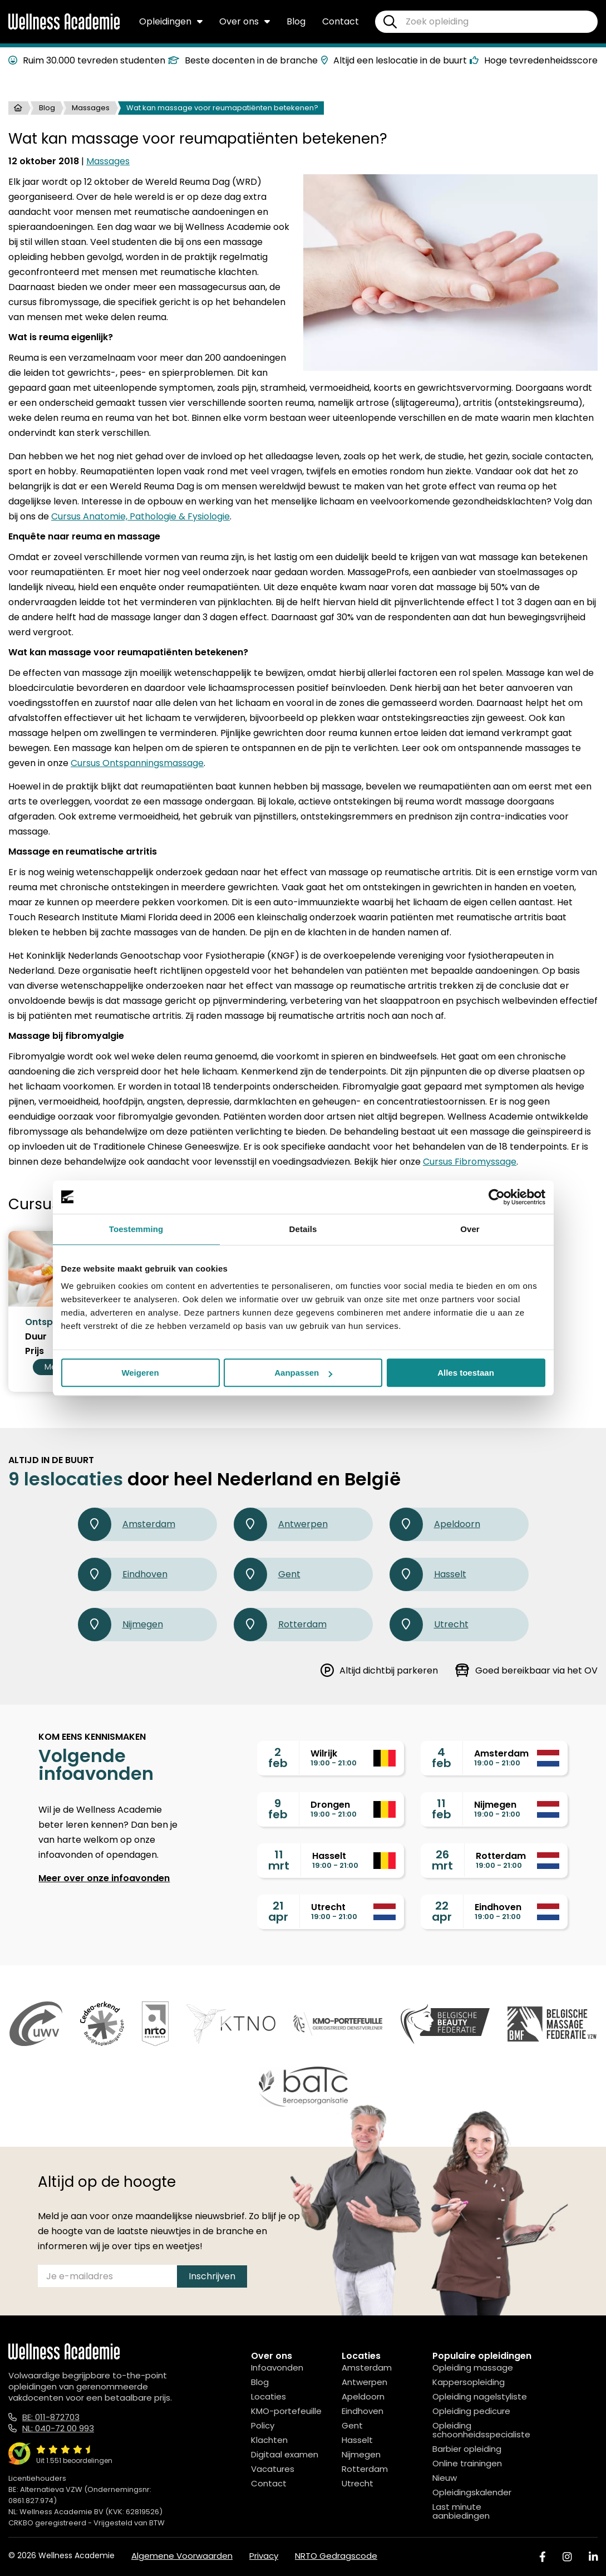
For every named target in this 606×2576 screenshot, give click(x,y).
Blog (296, 21)
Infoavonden (277, 2367)
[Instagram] (567, 2557)
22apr (442, 1911)
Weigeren (140, 1372)
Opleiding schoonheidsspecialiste (481, 2430)
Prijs (34, 1351)
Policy (262, 2425)
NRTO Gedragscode (336, 2556)
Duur (36, 1336)
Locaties (268, 2396)
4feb (441, 1757)
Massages (91, 107)
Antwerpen (281, 1524)
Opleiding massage (472, 2367)
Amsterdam (126, 1524)
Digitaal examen (284, 2454)
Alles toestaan (465, 1372)
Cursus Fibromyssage (469, 1161)
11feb (441, 1808)
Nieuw (444, 2478)
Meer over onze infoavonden (104, 1878)
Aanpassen (303, 1372)
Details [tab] (303, 1229)
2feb (278, 1757)
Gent (267, 1574)
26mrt (442, 1860)
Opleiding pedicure (471, 2411)
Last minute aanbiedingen (461, 2511)
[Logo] (64, 27)
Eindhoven (122, 1574)
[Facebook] (542, 2557)
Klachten (269, 2440)
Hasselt (428, 1574)
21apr (278, 1911)
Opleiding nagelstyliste (479, 2396)
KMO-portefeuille (286, 2411)
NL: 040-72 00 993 (58, 2428)
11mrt (278, 1860)
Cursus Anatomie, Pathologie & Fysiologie (140, 516)
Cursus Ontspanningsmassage (137, 763)
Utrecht (429, 1624)
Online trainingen (467, 2463)
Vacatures (272, 2469)
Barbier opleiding (466, 2449)
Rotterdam (280, 1624)
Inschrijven (212, 2276)
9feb (278, 1808)
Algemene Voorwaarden (182, 2556)
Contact (340, 21)
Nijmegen (120, 1624)
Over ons (244, 21)
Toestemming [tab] (136, 1229)
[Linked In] (593, 2557)
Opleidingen (171, 21)
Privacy (263, 2556)
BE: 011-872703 (51, 2417)
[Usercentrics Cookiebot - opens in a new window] (496, 1197)
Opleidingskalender (471, 2492)
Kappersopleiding (468, 2382)
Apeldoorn (435, 1524)
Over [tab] (470, 1229)
